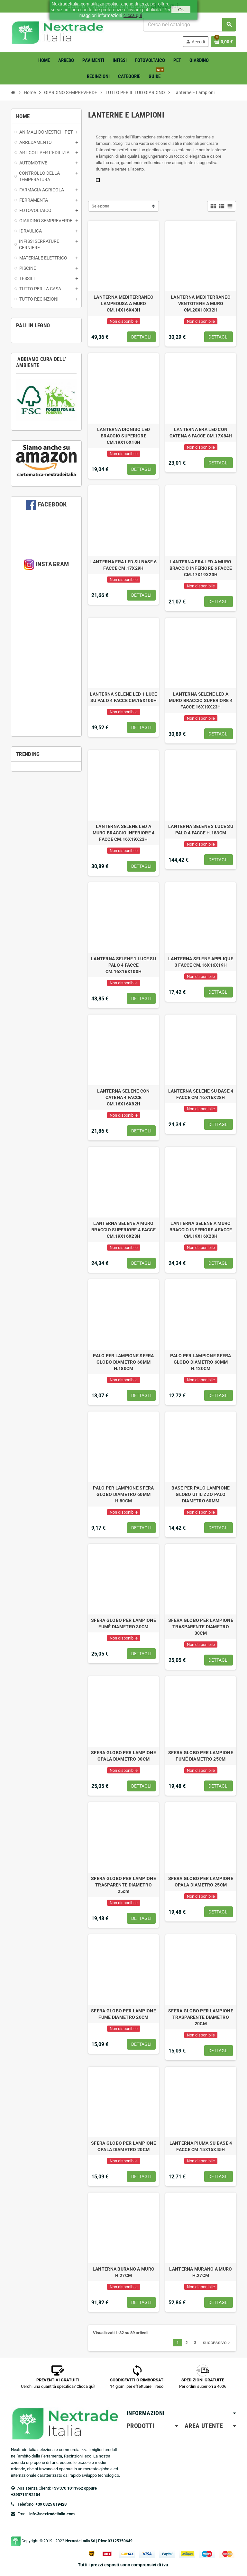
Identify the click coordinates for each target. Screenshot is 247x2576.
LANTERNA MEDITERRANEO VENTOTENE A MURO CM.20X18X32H (201, 303)
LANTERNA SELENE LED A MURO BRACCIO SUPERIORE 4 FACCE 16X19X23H (201, 700)
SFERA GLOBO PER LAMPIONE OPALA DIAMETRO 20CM (123, 2146)
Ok (181, 9)
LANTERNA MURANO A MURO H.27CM (200, 2272)
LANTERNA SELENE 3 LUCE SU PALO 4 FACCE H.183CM (200, 829)
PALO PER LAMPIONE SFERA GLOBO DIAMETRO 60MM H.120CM (200, 1362)
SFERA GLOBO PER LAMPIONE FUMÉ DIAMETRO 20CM (123, 2014)
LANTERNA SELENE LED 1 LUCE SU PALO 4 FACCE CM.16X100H (123, 697)
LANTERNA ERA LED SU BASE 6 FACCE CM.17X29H (123, 565)
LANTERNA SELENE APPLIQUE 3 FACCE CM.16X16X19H (200, 962)
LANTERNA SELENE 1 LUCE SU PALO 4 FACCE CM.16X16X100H (123, 965)
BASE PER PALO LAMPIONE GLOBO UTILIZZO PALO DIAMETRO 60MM (200, 1494)
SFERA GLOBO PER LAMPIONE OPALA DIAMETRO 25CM (200, 1881)
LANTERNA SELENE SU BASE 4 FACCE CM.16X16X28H (200, 1094)
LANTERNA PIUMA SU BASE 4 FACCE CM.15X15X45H (200, 2146)
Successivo (217, 2343)
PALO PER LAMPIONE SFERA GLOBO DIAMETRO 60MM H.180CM (123, 1362)
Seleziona (100, 206)
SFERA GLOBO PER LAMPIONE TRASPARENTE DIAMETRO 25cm (123, 1885)
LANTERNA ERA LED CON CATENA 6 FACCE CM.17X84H (200, 432)
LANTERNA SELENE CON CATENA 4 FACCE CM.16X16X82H (123, 1097)
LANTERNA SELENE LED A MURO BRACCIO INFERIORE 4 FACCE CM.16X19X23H (124, 833)
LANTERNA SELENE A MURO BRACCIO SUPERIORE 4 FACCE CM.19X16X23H (123, 1230)
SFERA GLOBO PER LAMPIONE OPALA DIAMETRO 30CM (123, 1756)
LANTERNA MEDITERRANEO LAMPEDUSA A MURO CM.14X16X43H (123, 303)
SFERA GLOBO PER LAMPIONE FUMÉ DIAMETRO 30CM (123, 1623)
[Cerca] (189, 24)
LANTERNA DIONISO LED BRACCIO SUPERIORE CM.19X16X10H (123, 436)
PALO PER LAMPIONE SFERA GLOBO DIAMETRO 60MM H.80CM (123, 1494)
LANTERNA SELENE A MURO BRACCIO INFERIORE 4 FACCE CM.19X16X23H (200, 1230)
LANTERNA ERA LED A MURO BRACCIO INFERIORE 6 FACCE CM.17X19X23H (200, 568)
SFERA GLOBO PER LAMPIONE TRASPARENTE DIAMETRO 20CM (200, 2017)
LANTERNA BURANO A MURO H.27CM (123, 2272)
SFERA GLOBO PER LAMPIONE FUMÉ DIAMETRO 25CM (200, 1756)
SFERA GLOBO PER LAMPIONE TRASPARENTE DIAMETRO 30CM (200, 1627)
